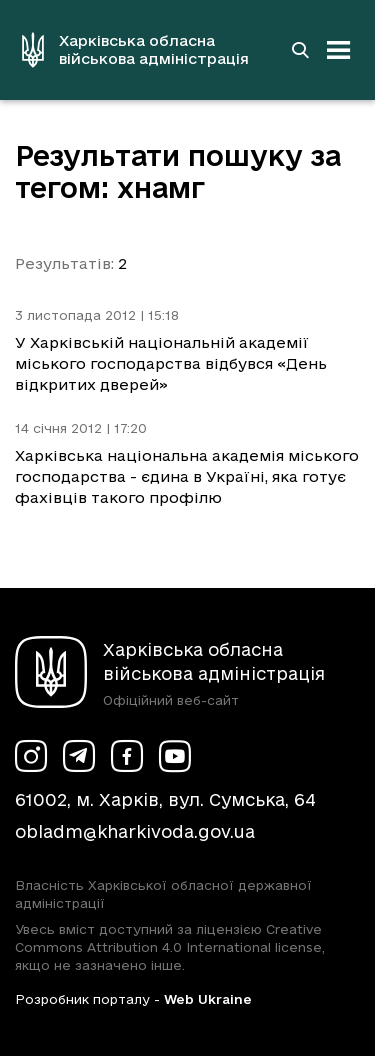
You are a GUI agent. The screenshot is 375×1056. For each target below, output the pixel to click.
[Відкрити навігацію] (339, 50)
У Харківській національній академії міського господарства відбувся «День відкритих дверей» (171, 363)
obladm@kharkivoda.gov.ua (135, 831)
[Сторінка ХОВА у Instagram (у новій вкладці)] (31, 756)
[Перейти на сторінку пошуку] (300, 50)
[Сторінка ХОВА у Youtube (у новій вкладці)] (175, 756)
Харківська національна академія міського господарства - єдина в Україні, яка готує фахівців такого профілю (187, 476)
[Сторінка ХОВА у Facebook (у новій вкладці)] (127, 756)
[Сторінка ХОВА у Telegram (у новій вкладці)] (79, 756)
